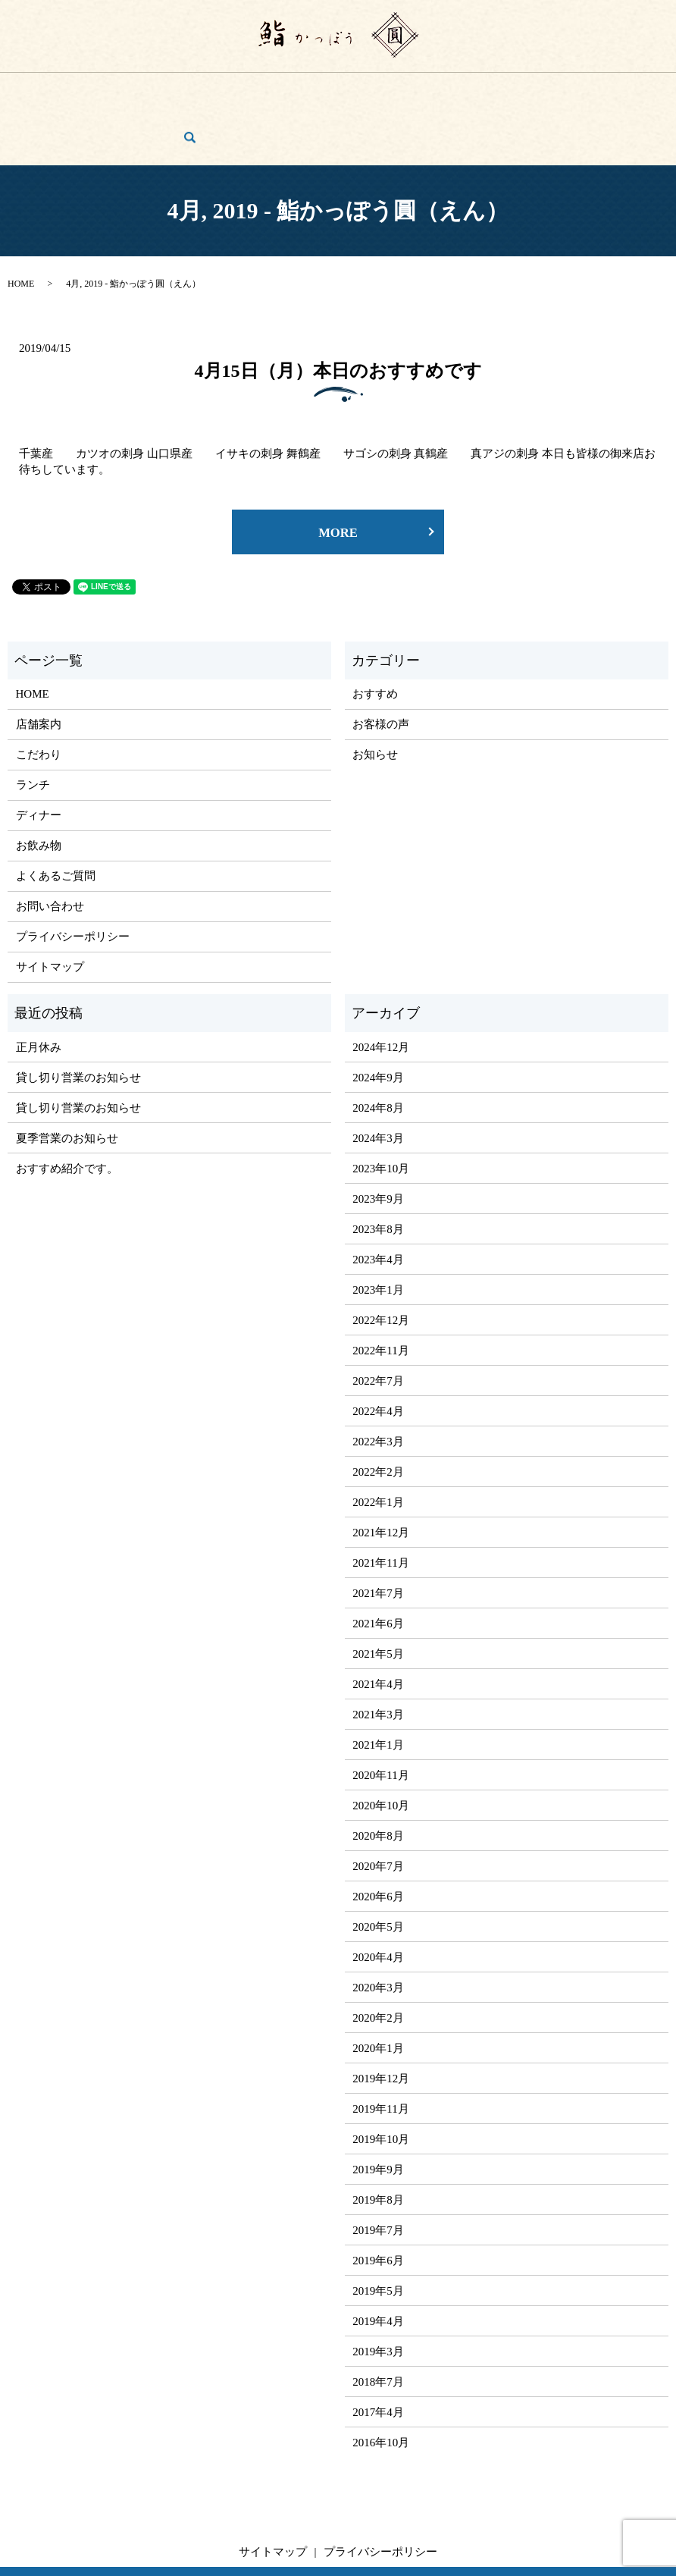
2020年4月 (378, 1903)
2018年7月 (378, 2327)
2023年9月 (378, 1144)
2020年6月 (378, 1842)
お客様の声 (522, 89)
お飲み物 (295, 89)
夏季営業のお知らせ (67, 1084)
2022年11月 (380, 1296)
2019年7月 (378, 2176)
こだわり (146, 89)
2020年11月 (380, 1721)
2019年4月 (378, 2267)
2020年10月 (380, 1751)
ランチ (194, 89)
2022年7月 (378, 1326)
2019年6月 (378, 2206)
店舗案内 (93, 89)
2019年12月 (380, 2024)
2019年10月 (380, 2085)
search (649, 90)
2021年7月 (378, 1539)
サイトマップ (50, 912)
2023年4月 (378, 1205)
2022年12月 (380, 1266)
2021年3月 (378, 1660)
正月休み (38, 993)
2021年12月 (380, 1478)
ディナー (242, 89)
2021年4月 (378, 1630)
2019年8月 (378, 2145)
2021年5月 (378, 1599)
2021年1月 (378, 1690)
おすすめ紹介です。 (67, 1114)
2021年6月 (378, 1569)
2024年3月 (378, 1084)
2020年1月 (378, 1994)
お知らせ (375, 700)
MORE (338, 477)
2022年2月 (378, 1417)
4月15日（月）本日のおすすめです (338, 312)
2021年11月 (380, 1508)
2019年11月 (380, 2054)
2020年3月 (378, 1933)
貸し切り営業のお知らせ (78, 1023)
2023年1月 (378, 1235)
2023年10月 (380, 1114)
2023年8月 (378, 1175)
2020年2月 (378, 1963)
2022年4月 (378, 1357)
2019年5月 (378, 2236)
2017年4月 (378, 2358)
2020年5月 (378, 1872)
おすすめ (375, 639)
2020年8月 (378, 1781)
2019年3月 (378, 2297)
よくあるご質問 (449, 89)
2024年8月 (378, 1053)
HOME (45, 89)
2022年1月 (378, 1448)
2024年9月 (378, 1023)
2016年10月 (380, 2388)
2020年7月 (378, 1812)
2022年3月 (378, 1387)
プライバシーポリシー (73, 882)
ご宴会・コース (364, 89)
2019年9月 (378, 2115)
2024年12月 (380, 993)
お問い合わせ (592, 89)
